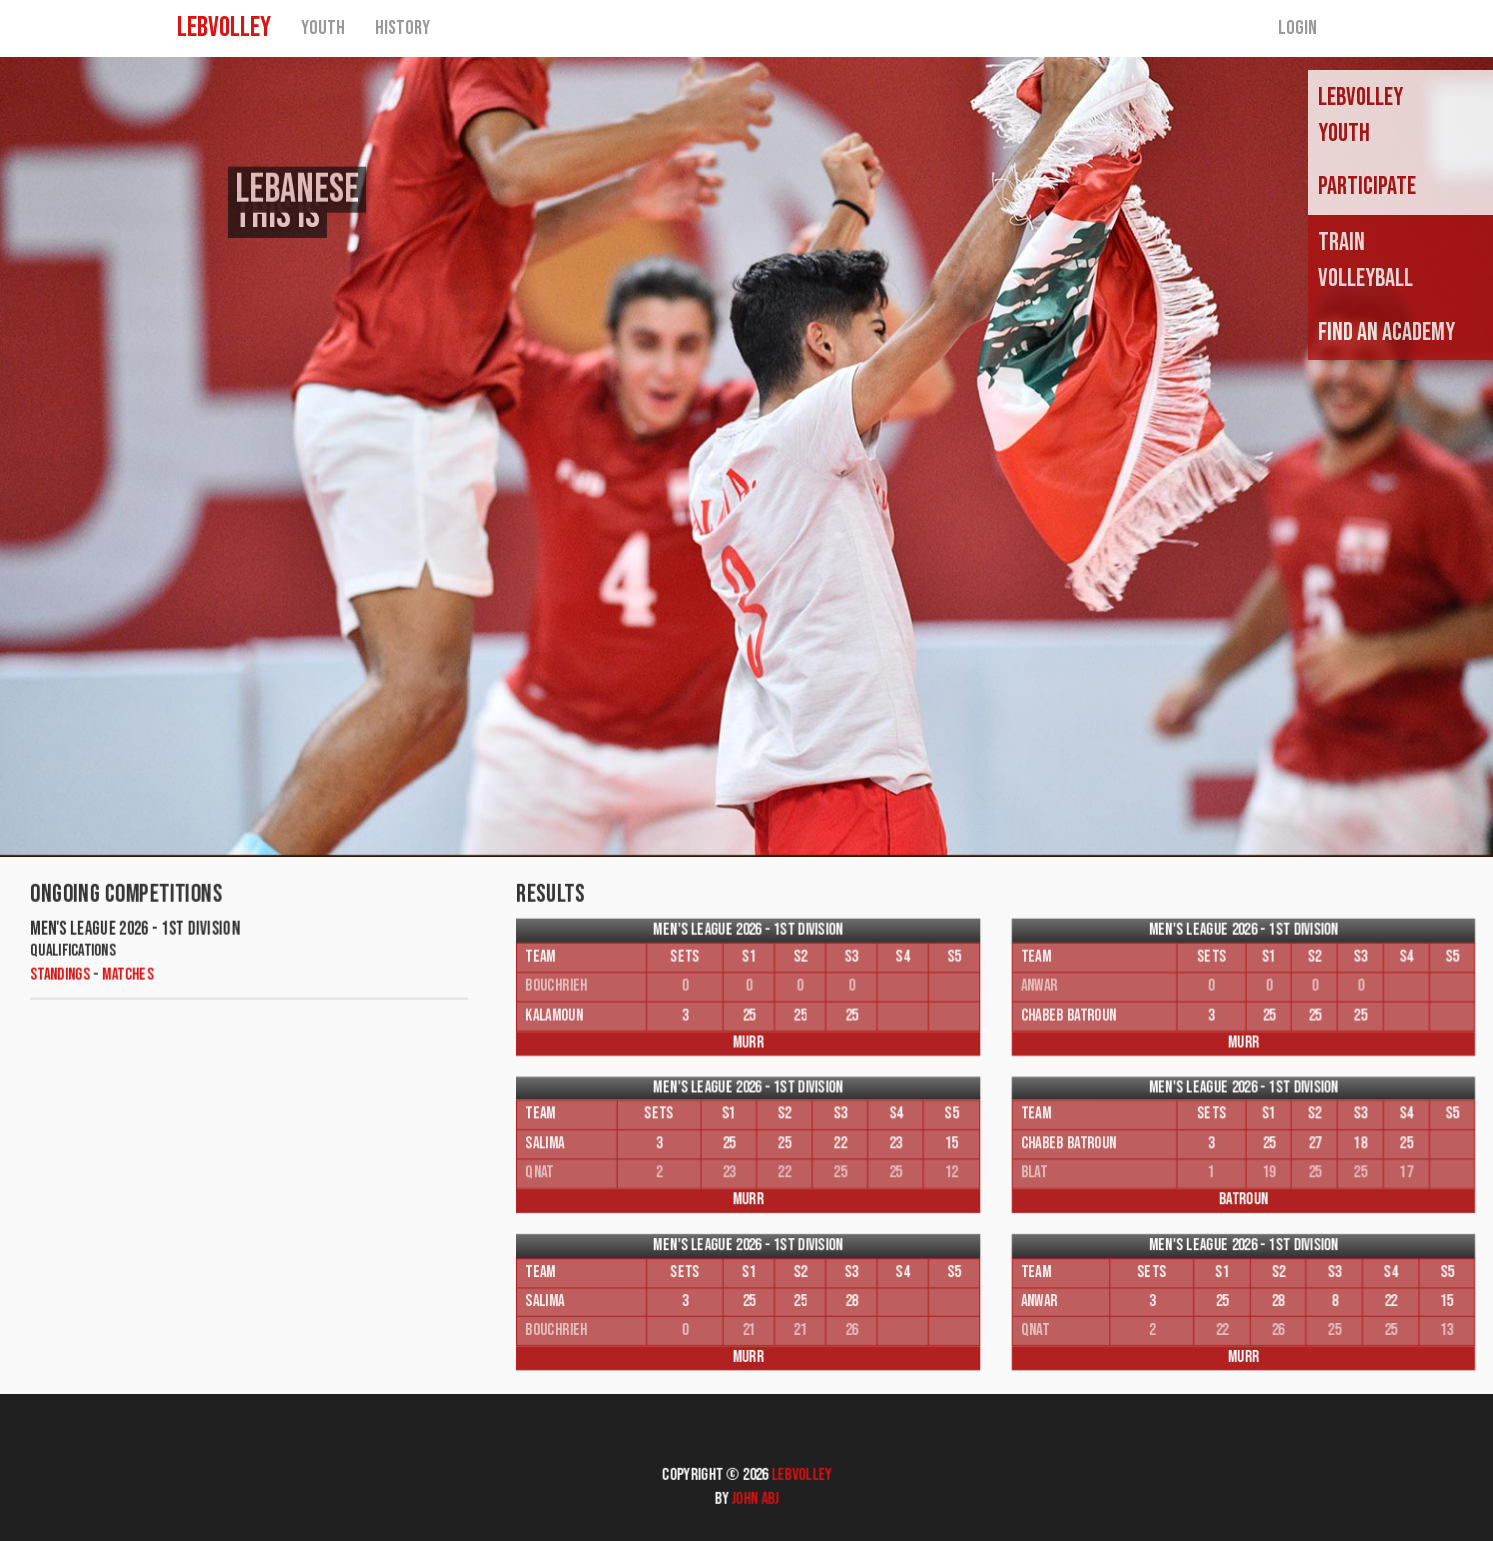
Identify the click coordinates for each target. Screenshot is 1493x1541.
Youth (323, 35)
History (402, 35)
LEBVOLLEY (224, 34)
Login (1297, 35)
